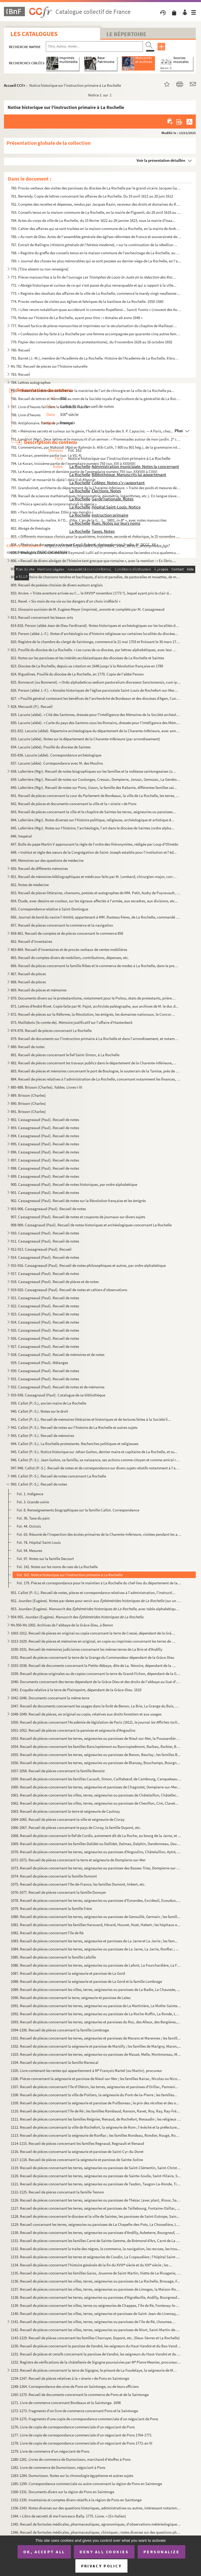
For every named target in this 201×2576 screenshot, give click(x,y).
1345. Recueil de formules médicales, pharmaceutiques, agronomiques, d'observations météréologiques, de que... (96, 2524)
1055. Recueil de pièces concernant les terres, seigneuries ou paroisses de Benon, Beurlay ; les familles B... (96, 1754)
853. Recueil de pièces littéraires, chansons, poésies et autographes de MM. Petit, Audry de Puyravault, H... (96, 892)
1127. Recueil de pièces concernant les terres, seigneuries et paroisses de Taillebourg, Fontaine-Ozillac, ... (95, 2208)
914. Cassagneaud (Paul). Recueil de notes (45, 1257)
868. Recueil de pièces (28, 981)
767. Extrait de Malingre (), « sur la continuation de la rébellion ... (94, 244)
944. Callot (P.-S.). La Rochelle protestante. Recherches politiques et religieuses (74, 1443)
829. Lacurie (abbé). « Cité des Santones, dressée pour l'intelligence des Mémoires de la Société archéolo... (96, 714)
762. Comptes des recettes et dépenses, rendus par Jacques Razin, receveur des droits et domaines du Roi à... (96, 204)
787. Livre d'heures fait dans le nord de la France (49, 406)
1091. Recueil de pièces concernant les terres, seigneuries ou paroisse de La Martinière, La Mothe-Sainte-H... (96, 2005)
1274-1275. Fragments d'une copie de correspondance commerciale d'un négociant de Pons (84, 2418)
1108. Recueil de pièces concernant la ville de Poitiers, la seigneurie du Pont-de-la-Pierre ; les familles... (94, 2094)
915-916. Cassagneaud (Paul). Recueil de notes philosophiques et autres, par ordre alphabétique (88, 1265)
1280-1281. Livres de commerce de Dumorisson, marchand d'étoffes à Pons (71, 2459)
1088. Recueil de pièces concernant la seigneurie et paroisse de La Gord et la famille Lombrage (86, 1981)
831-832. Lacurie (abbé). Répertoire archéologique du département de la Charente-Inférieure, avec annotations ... (96, 730)
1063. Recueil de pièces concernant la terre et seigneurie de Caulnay (65, 1811)
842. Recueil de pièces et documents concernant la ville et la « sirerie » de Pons (73, 803)
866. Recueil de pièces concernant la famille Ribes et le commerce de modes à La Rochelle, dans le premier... (96, 965)
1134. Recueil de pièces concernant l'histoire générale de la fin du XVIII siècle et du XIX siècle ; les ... (91, 2265)
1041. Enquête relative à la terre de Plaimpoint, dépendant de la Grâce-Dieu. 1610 (76, 1689)
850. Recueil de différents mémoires (39, 868)
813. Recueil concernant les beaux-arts (42, 617)
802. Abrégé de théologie (30, 528)
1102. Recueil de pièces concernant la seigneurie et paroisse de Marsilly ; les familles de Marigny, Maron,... (96, 2046)
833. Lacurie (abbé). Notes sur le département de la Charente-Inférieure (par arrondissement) (85, 738)
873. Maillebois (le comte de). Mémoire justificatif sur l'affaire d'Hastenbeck (71, 1022)
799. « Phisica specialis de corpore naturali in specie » (54, 503)
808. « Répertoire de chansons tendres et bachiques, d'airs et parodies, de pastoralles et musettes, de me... (96, 576)
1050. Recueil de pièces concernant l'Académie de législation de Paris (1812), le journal (95, 1722)
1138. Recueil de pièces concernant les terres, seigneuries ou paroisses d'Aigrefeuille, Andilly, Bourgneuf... (95, 2297)
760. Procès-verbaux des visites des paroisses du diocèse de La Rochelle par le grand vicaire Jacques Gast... (96, 188)
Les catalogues (34, 34)
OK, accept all (44, 2551)
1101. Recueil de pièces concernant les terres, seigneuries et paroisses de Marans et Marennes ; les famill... (96, 2038)
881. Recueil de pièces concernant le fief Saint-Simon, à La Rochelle (65, 1054)
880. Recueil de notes (27, 1046)
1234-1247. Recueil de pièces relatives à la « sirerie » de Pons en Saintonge (70, 2378)
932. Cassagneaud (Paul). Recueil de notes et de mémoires (57, 1386)
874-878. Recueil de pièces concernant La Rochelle (51, 1030)
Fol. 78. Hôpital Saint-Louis (39, 1542)
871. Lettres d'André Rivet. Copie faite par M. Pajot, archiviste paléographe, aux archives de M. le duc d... (94, 1006)
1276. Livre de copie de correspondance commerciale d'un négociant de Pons (73, 2426)
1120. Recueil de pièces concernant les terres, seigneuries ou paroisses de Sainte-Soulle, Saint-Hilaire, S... (96, 2175)
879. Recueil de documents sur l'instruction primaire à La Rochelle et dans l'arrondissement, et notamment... (96, 1038)
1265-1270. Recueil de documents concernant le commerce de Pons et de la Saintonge (80, 2394)
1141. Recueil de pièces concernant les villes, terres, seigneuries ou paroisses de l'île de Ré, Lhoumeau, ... (94, 2321)
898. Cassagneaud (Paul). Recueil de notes (45, 1168)
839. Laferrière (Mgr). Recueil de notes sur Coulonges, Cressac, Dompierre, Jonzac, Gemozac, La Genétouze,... (96, 779)
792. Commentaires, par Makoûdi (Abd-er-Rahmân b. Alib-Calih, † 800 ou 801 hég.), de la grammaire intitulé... (96, 447)
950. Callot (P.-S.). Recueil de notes (39, 1484)
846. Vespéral (21, 836)
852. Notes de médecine (30, 884)
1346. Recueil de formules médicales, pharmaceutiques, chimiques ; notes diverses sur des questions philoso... (96, 2532)
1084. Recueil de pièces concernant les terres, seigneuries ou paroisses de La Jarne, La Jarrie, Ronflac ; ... (95, 1949)
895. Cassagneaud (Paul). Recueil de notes (45, 1143)
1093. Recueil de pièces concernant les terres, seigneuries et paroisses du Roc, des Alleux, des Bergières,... (95, 2021)
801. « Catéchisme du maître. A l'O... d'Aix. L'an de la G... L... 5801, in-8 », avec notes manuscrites (88, 520)
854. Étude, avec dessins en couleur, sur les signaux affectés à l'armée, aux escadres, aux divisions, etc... (94, 900)
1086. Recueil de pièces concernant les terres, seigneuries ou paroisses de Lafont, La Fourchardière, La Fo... (96, 1965)
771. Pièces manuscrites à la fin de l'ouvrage (94, 277)
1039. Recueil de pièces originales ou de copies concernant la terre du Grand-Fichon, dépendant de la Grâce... (96, 1673)
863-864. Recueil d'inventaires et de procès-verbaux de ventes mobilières (69, 949)
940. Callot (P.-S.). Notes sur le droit (39, 1411)
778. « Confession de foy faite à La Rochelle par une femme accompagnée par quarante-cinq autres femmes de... (96, 333)
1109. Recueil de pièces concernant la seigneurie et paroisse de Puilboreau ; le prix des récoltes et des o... (95, 2102)
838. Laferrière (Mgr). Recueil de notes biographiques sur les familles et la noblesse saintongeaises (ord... (94, 771)
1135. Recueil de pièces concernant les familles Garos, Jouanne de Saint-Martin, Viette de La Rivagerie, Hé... (96, 2273)
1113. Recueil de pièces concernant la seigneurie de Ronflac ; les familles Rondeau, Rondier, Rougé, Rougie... (96, 2135)
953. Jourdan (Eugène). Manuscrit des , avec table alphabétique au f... (96, 1608)
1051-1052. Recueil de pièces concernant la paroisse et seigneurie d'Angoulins (73, 1730)
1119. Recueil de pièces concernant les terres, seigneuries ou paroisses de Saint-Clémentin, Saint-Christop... (96, 2167)
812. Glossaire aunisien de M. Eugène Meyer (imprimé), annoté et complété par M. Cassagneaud (87, 609)
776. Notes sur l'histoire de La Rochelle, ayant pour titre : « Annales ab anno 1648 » (76, 317)
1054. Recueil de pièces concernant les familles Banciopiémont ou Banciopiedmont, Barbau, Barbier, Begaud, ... (96, 1746)
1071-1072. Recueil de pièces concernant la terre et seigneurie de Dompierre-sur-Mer (78, 1859)
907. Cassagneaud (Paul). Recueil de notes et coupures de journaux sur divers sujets (78, 1216)
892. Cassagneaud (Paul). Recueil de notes (45, 1119)
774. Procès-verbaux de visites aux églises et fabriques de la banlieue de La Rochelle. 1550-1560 (87, 301)
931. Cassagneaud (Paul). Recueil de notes (45, 1378)
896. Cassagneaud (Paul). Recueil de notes (45, 1152)
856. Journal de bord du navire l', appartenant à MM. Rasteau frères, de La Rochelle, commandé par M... (96, 917)
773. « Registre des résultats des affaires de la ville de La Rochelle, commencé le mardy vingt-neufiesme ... (95, 293)
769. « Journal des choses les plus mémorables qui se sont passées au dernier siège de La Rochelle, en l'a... (96, 260)
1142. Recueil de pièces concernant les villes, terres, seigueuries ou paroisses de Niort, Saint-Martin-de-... (95, 2329)
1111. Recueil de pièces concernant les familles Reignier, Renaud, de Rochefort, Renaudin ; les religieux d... (96, 2119)
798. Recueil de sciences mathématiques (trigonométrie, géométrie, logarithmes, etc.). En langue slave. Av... (96, 495)
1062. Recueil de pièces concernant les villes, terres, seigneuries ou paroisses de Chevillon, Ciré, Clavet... (94, 1803)
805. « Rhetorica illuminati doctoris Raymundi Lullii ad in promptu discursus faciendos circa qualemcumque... (96, 552)
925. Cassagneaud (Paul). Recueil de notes (45, 1330)
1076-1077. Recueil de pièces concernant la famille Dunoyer (58, 1892)
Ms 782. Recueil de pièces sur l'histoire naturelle (49, 366)
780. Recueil (20, 350)
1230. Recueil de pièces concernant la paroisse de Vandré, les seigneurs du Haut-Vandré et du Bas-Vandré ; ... (96, 2345)
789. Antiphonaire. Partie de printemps (42, 422)
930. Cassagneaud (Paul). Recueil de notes (45, 1370)
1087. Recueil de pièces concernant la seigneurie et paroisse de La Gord (68, 1973)
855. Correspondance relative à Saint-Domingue (49, 908)
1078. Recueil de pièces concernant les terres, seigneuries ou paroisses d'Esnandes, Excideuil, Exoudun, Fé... (96, 1900)
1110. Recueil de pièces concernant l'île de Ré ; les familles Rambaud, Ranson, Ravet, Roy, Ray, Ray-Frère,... (96, 2111)
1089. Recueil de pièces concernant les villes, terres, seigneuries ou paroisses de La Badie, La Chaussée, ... (95, 1989)
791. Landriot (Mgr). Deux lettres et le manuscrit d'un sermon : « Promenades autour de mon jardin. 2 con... (96, 439)
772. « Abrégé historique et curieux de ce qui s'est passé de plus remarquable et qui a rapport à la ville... (93, 285)
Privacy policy (101, 2565)
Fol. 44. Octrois (29, 1526)
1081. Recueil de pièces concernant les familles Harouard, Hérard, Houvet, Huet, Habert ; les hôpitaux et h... (96, 1924)
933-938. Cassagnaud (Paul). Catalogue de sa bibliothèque (58, 1395)
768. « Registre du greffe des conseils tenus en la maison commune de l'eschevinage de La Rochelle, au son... (96, 252)
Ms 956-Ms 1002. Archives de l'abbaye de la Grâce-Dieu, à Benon (62, 1624)
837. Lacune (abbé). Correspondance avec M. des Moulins (57, 763)
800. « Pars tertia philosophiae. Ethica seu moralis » (52, 512)
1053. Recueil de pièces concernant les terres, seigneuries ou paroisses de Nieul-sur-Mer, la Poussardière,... (96, 1738)
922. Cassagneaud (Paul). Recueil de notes (45, 1305)
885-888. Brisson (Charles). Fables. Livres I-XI (46, 1087)
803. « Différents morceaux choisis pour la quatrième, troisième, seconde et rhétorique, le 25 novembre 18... (96, 536)
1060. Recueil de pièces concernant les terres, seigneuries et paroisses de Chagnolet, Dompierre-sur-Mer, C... (96, 1786)
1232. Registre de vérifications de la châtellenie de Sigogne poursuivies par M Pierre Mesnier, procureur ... (96, 2362)
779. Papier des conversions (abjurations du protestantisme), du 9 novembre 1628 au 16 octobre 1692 (91, 341)
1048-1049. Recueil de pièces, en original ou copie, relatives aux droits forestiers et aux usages (86, 1714)
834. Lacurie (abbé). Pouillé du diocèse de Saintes (51, 746)
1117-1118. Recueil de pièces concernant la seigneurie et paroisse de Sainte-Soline (77, 2159)
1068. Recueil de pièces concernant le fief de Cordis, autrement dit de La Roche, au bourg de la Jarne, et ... (96, 1835)
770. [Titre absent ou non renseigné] (40, 269)
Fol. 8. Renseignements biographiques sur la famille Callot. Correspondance (78, 1510)
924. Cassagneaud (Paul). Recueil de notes (45, 1322)
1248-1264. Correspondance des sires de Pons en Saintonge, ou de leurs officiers (75, 2386)
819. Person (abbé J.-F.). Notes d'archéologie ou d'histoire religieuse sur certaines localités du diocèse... (94, 633)
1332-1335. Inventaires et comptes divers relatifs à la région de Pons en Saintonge (76, 2499)
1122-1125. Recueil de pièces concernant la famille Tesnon (57, 2192)
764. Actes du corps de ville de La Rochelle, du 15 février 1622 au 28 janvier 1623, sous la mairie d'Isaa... (93, 220)
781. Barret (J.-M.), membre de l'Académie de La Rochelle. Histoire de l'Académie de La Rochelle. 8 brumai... (96, 358)
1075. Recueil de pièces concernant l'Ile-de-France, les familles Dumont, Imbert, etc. (78, 1884)
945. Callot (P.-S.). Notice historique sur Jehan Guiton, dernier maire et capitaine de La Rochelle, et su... (94, 1451)
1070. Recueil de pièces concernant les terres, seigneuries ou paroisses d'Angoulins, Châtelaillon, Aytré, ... (95, 1851)
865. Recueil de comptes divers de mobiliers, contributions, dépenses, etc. (70, 957)
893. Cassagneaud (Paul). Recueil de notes (45, 1127)
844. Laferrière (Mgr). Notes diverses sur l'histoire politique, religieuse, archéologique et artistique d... (92, 819)
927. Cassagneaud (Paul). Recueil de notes (45, 1346)
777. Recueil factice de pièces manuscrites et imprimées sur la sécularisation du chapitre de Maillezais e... (94, 325)
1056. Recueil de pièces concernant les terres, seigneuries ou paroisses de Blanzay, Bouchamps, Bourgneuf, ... (96, 1762)
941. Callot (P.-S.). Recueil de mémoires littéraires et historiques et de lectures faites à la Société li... (91, 1419)
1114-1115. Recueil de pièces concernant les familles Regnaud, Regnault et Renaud (77, 2143)
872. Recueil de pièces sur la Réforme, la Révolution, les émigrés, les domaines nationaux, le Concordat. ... (94, 1014)
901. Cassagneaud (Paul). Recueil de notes (45, 1192)
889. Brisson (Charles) (28, 1095)
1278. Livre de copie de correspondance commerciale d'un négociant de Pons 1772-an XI (81, 2443)
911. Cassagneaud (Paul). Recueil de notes (45, 1241)
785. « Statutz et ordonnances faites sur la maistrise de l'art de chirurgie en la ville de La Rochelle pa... (92, 390)
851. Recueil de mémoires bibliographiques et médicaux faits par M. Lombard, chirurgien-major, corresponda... (94, 876)
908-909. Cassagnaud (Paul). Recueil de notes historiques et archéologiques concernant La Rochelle (91, 1224)
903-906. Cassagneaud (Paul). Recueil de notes (48, 1208)
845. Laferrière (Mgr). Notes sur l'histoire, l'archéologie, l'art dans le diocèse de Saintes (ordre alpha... (92, 827)
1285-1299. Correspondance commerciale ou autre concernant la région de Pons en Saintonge (86, 2483)
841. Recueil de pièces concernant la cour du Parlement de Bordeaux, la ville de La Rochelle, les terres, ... (95, 795)
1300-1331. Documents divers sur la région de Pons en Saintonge (62, 2491)
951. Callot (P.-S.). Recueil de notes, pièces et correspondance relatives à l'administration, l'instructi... (93, 1592)
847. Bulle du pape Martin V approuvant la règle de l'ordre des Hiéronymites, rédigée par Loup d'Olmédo (94, 844)
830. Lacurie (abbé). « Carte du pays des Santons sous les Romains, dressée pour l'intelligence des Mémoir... (96, 722)
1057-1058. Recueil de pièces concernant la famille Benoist (58, 1770)
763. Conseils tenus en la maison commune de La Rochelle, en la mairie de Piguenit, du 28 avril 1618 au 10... (96, 212)
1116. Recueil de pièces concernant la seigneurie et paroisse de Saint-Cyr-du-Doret (77, 2151)
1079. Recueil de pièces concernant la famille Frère (51, 1908)
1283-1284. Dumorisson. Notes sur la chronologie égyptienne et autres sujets (72, 2475)
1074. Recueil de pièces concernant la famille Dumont (54, 1876)
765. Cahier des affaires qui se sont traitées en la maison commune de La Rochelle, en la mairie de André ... (96, 228)
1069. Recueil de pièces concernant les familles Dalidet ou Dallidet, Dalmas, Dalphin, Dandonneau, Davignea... (96, 1843)
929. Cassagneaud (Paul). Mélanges (39, 1362)
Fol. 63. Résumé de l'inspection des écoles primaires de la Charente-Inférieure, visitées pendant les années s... (99, 1534)
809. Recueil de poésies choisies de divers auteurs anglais (57, 584)
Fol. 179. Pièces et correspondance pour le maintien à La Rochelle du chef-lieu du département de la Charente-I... (99, 1582)
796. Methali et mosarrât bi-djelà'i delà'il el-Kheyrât (53, 479)
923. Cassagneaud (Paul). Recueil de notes (45, 1314)
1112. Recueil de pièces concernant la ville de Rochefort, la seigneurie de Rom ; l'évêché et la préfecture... (95, 2127)
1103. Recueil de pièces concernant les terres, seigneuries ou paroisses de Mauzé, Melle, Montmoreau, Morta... (96, 2054)
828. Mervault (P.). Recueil (32, 706)
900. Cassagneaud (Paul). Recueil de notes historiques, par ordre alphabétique (74, 1184)
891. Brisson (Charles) (28, 1111)
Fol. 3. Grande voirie (33, 1501)
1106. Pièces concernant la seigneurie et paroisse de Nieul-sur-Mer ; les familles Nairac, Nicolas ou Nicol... (96, 2078)
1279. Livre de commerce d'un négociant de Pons (50, 2451)
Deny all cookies (104, 2551)
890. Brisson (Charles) (28, 1103)
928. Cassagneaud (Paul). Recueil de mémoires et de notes (57, 1354)
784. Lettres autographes (31, 382)
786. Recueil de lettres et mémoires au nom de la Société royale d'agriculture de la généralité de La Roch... (96, 398)
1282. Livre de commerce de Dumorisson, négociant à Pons (58, 2467)
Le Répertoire (126, 34)
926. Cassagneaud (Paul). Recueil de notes (45, 1338)
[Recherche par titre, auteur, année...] (94, 46)
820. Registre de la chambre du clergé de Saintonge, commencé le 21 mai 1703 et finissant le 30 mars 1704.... (96, 641)
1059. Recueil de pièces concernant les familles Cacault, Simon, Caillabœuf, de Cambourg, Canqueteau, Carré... (96, 1778)
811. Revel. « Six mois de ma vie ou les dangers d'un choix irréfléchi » (65, 601)
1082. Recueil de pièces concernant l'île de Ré (47, 1932)
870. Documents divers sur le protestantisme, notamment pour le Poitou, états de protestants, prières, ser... (94, 998)
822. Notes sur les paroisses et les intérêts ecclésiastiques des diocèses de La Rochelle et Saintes (87, 657)
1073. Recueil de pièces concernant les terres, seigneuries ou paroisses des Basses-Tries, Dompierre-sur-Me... (96, 1867)
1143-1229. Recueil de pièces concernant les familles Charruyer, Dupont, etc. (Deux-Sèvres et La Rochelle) (95, 2337)
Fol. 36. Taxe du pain (33, 1518)
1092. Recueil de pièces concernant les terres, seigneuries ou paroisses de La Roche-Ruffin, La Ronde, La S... (96, 2013)
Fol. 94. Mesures (29, 1550)
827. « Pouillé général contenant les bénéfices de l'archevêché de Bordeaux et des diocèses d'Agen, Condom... (96, 698)
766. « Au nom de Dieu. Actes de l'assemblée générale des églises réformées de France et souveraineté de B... (96, 236)
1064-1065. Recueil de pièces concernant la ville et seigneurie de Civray (68, 1819)
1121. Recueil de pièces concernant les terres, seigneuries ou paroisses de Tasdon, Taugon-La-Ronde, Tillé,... (96, 2183)
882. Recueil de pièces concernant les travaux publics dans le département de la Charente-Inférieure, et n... (94, 1062)
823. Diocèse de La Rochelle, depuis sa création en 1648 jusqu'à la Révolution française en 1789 (87, 665)
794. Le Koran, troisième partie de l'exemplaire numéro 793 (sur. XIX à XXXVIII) (73, 463)
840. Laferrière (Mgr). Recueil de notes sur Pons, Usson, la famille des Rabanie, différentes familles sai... (94, 787)
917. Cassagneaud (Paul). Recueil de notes (45, 1273)
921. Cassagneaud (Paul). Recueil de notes (45, 1297)
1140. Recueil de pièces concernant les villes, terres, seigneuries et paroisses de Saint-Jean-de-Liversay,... (95, 2313)
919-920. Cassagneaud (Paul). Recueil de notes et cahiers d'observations (69, 1289)
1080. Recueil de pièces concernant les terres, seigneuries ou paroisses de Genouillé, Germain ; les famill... (95, 1916)
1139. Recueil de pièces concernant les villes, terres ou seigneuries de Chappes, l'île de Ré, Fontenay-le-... (95, 2305)
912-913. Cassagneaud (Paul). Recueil (41, 1249)
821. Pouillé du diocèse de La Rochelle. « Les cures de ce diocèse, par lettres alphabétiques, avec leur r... (94, 649)
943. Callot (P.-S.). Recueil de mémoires (42, 1435)
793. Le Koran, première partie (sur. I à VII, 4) (46, 455)
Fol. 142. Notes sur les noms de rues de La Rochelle (57, 1566)
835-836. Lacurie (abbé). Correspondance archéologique (56, 755)
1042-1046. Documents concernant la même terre (50, 1697)
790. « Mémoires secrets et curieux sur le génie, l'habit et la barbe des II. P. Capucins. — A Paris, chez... (92, 431)
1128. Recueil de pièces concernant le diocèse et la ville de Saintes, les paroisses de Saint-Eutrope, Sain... (95, 2216)
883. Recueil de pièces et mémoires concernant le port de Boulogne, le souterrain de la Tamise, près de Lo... (96, 1070)
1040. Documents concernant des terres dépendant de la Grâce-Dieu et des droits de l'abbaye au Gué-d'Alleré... (96, 1681)
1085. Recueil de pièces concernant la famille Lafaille (53, 1957)
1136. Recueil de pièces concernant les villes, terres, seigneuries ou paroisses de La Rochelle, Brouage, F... (95, 2281)
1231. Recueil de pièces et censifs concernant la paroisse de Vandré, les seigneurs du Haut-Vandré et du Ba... (96, 2354)
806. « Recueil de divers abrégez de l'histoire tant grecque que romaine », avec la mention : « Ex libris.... (93, 560)
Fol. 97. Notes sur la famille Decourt (45, 1558)
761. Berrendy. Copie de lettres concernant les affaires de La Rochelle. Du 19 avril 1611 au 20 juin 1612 (92, 196)
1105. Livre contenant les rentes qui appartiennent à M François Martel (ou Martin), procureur (86, 2070)
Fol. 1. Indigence (30, 1493)
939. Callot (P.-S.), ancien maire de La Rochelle (48, 1403)
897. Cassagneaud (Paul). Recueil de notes (45, 1160)
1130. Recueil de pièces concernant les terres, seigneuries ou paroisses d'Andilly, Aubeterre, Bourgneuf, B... (96, 2232)
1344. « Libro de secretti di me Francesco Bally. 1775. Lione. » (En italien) (68, 2516)
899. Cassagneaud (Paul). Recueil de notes (45, 1176)
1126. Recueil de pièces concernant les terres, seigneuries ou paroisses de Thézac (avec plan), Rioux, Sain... (96, 2200)
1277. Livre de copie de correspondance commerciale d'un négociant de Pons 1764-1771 (81, 2435)
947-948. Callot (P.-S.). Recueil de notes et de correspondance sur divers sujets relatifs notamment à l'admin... (96, 1467)
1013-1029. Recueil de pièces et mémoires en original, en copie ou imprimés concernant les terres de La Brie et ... (94, 1641)
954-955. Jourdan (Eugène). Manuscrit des (77, 1616)
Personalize (161, 2551)
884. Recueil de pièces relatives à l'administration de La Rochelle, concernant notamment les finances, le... (96, 1079)
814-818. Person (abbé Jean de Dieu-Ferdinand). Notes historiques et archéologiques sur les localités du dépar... (96, 625)
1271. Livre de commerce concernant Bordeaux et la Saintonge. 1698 (66, 2402)
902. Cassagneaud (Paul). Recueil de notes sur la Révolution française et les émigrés (78, 1200)
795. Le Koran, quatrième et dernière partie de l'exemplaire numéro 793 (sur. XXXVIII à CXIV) (84, 471)
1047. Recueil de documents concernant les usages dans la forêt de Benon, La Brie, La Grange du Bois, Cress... (96, 1705)
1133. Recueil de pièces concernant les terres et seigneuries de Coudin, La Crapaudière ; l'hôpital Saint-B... (96, 2256)
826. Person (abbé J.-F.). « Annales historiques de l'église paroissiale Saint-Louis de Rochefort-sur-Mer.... (94, 690)
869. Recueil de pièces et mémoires (38, 989)
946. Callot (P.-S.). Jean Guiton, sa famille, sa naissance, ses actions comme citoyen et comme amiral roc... (96, 1459)
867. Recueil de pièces (28, 973)
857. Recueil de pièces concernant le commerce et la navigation (62, 925)
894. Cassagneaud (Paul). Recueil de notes (45, 1135)
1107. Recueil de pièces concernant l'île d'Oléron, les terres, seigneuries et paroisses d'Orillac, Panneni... (94, 2086)
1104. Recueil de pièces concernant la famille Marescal (54, 2062)
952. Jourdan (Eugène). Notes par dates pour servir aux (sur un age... (96, 1600)
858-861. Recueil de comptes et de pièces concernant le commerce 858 (67, 933)
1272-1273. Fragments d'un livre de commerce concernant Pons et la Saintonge (74, 2410)
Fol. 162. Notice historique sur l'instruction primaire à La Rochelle (69, 1574)
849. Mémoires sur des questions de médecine (47, 860)
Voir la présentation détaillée (161, 160)
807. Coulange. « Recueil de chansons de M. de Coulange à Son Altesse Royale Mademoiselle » (86, 568)
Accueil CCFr (14, 85)
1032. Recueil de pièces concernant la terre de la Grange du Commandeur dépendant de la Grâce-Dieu (92, 1657)
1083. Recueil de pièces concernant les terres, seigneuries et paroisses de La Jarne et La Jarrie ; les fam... (94, 1940)
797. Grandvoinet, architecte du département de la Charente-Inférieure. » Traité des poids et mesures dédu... (96, 487)
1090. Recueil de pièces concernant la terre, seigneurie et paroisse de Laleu (71, 1997)
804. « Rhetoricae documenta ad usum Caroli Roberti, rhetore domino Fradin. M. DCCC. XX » (84, 544)
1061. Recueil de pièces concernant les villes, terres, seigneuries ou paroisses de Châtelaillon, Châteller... (95, 1795)
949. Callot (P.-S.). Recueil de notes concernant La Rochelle (58, 1476)
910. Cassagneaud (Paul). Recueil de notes (45, 1233)
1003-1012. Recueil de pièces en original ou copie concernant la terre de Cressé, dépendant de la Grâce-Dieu (94, 1633)
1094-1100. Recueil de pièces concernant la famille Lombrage (60, 2030)
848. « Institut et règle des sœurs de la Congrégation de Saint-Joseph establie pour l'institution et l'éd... (94, 852)
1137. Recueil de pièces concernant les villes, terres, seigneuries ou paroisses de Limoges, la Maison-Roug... (96, 2289)
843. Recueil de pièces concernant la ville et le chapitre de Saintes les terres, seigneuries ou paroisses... (93, 811)
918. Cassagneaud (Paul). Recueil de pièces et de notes (55, 1281)
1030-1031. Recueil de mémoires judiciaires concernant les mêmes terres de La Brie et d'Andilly (86, 1649)
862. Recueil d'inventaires (31, 941)
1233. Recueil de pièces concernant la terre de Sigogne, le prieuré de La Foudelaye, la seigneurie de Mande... (94, 2370)
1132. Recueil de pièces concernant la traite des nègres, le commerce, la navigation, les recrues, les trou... (95, 2248)
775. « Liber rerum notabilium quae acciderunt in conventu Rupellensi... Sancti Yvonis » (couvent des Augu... (96, 309)
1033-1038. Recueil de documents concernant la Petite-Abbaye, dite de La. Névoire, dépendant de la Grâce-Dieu (94, 1665)
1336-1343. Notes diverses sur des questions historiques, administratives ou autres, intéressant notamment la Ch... (96, 2507)
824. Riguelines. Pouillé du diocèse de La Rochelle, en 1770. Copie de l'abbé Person (77, 674)
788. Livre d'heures (26, 414)
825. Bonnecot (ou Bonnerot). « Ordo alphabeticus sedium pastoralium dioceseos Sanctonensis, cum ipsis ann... (96, 682)
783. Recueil (20, 374)
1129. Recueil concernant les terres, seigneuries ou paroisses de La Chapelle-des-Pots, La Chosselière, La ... (96, 2224)
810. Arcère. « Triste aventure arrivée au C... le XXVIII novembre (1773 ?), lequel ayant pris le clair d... (91, 593)
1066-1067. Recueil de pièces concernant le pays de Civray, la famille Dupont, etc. (76, 1827)
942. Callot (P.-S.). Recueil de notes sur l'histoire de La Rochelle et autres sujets (74, 1427)
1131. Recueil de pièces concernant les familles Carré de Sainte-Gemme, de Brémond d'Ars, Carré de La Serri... (96, 2240)
